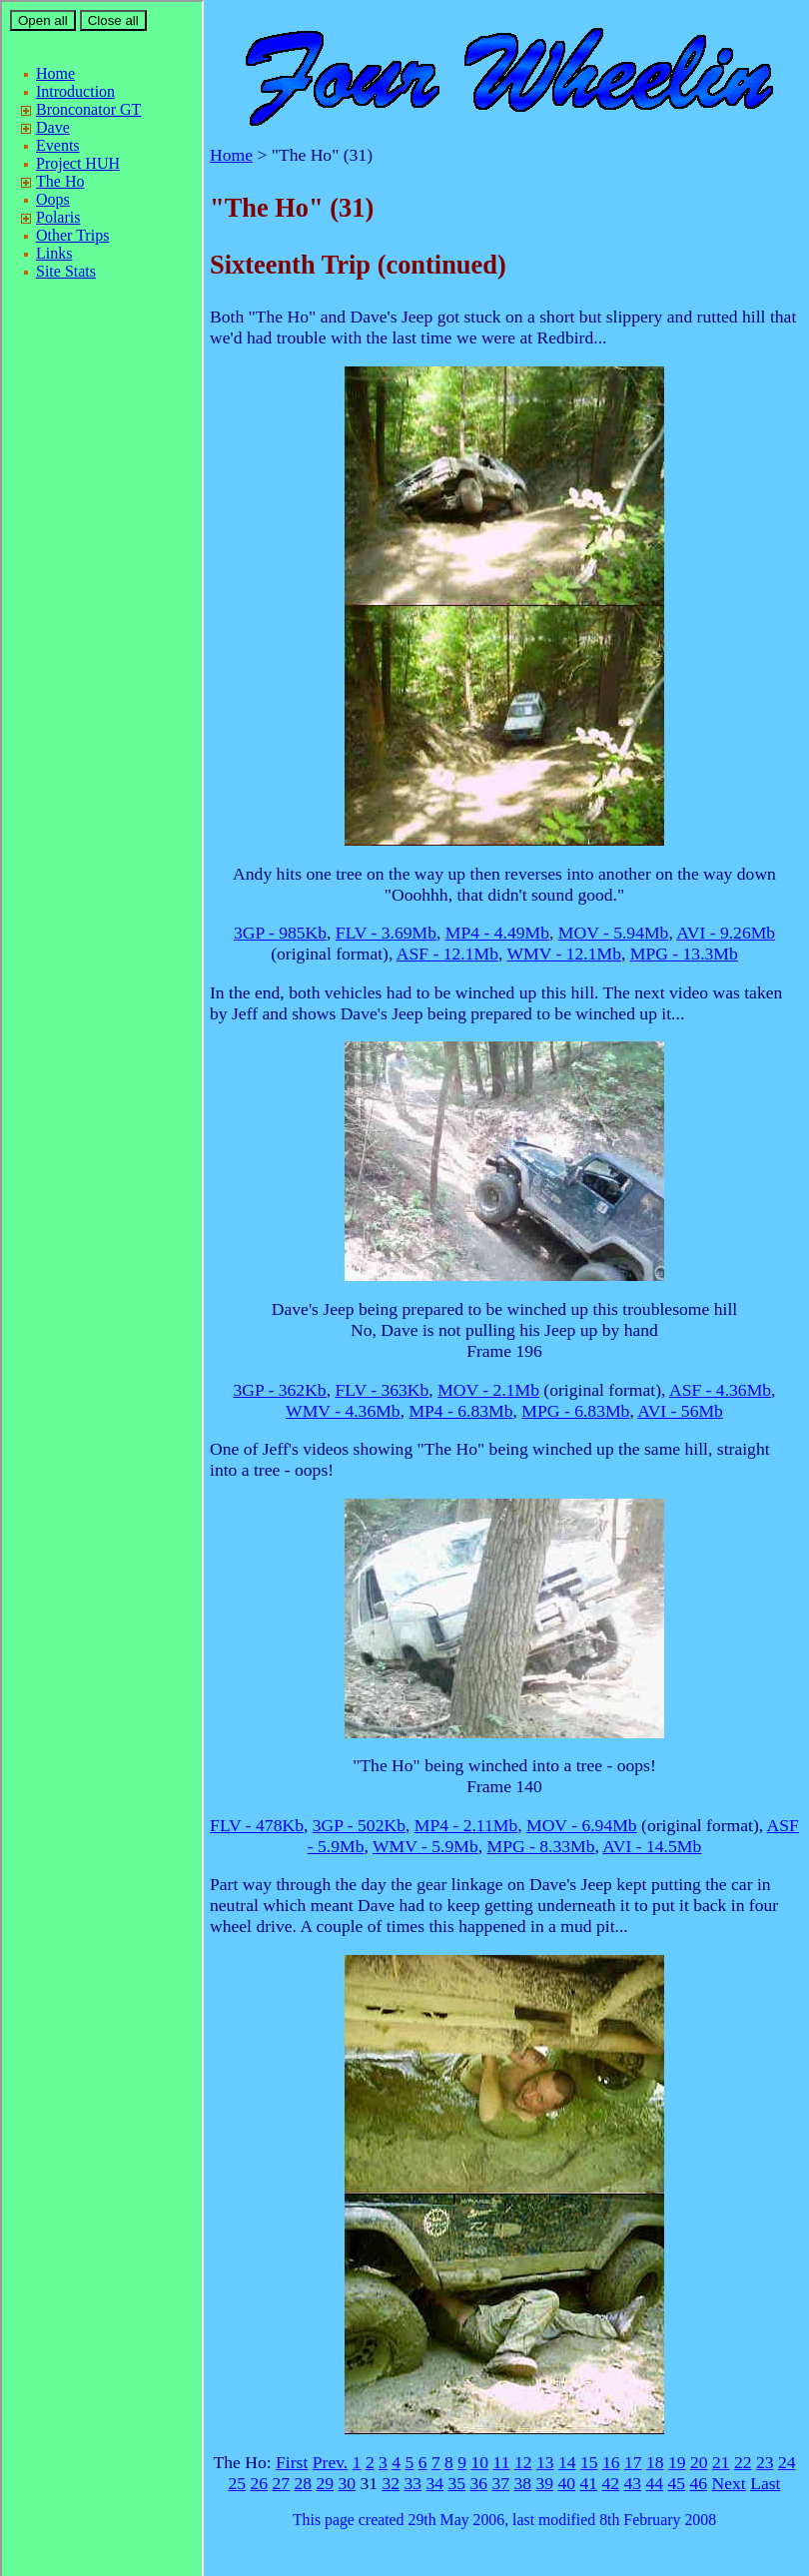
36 (479, 2483)
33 (413, 2483)
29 (326, 2483)
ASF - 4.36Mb (720, 1390)
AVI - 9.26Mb (725, 933)
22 (743, 2462)
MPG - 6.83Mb (575, 1411)
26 (260, 2483)
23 (765, 2462)
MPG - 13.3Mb (684, 954)
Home (231, 155)
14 (567, 2462)
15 (589, 2462)
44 (655, 2483)
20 (699, 2462)
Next (729, 2483)
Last (765, 2483)
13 (545, 2462)
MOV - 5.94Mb (613, 933)
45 (677, 2483)
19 (677, 2462)
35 (457, 2483)
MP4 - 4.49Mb (497, 933)
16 (611, 2462)
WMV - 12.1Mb (563, 954)
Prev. (331, 2462)
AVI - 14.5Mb (651, 1846)
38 (523, 2483)
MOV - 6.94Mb (581, 1825)
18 (655, 2462)
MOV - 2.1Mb (488, 1390)
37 (501, 2483)
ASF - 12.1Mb (447, 954)
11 (501, 2462)
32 (392, 2483)
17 (633, 2462)
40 (567, 2483)
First (292, 2462)
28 (304, 2483)
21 (721, 2462)
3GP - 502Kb (359, 1825)
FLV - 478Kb (257, 1825)
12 (523, 2462)
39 (545, 2483)
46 (699, 2483)
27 (282, 2483)
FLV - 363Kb (381, 1390)
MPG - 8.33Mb (540, 1846)
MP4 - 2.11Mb (465, 1825)
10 (480, 2462)
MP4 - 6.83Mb (460, 1411)
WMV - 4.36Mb (343, 1411)
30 (348, 2483)
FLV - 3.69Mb (386, 933)
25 (238, 2483)
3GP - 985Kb (280, 933)
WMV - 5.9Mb (425, 1846)
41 (589, 2483)
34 (435, 2483)
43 (633, 2483)
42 (611, 2483)
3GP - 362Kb (279, 1390)
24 (787, 2462)
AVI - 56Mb (680, 1411)
